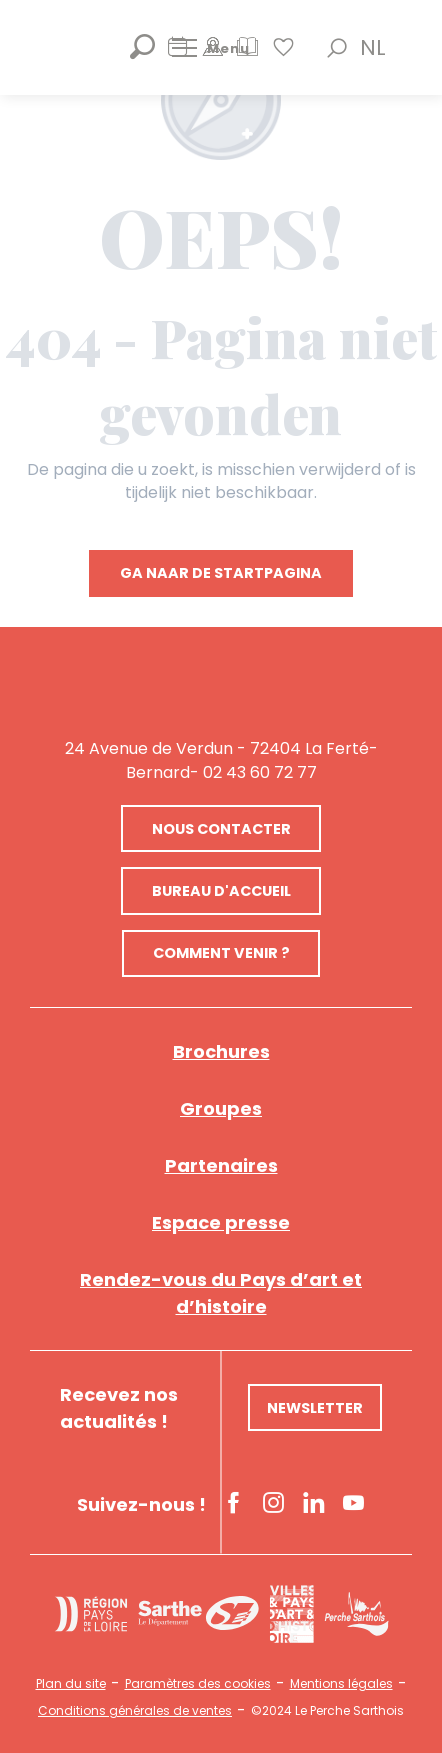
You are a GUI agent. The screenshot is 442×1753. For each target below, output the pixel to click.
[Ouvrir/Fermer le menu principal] (211, 48)
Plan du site (71, 1684)
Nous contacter (221, 829)
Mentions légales (341, 1684)
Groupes (221, 1108)
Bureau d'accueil (221, 891)
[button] (337, 48)
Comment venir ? (221, 953)
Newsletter (315, 1408)
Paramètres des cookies (198, 1684)
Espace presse (221, 1222)
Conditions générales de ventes (135, 1711)
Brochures (221, 1051)
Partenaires (221, 1165)
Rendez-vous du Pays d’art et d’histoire (221, 1293)
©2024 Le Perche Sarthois (327, 1711)
